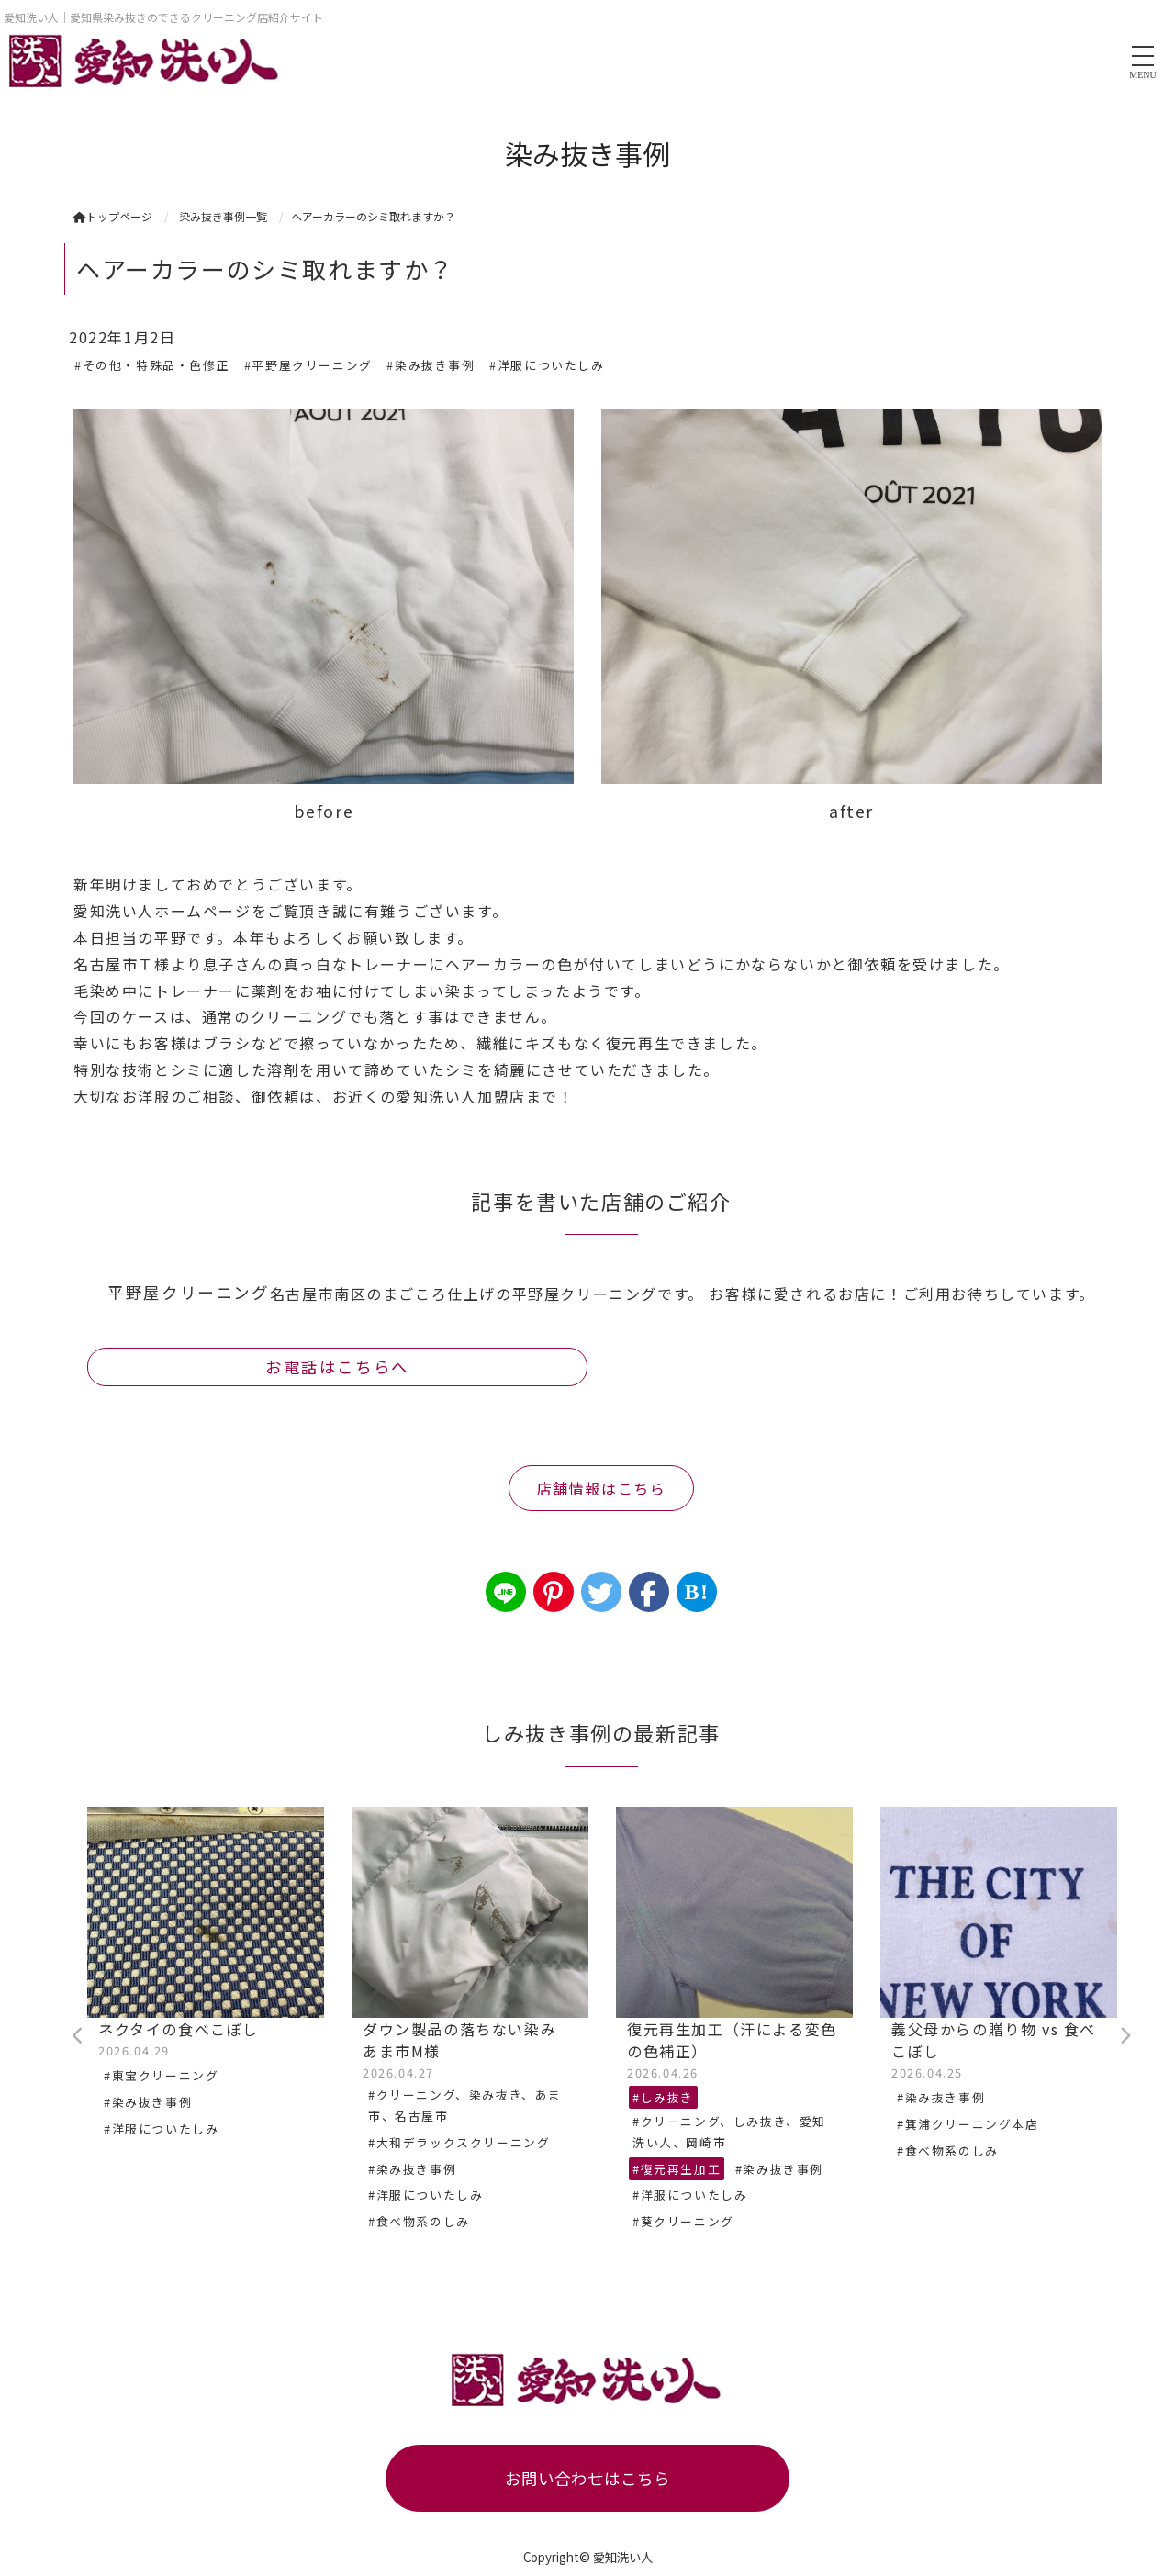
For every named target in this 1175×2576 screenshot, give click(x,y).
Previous (78, 2036)
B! (696, 1592)
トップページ (112, 216)
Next (1124, 2036)
